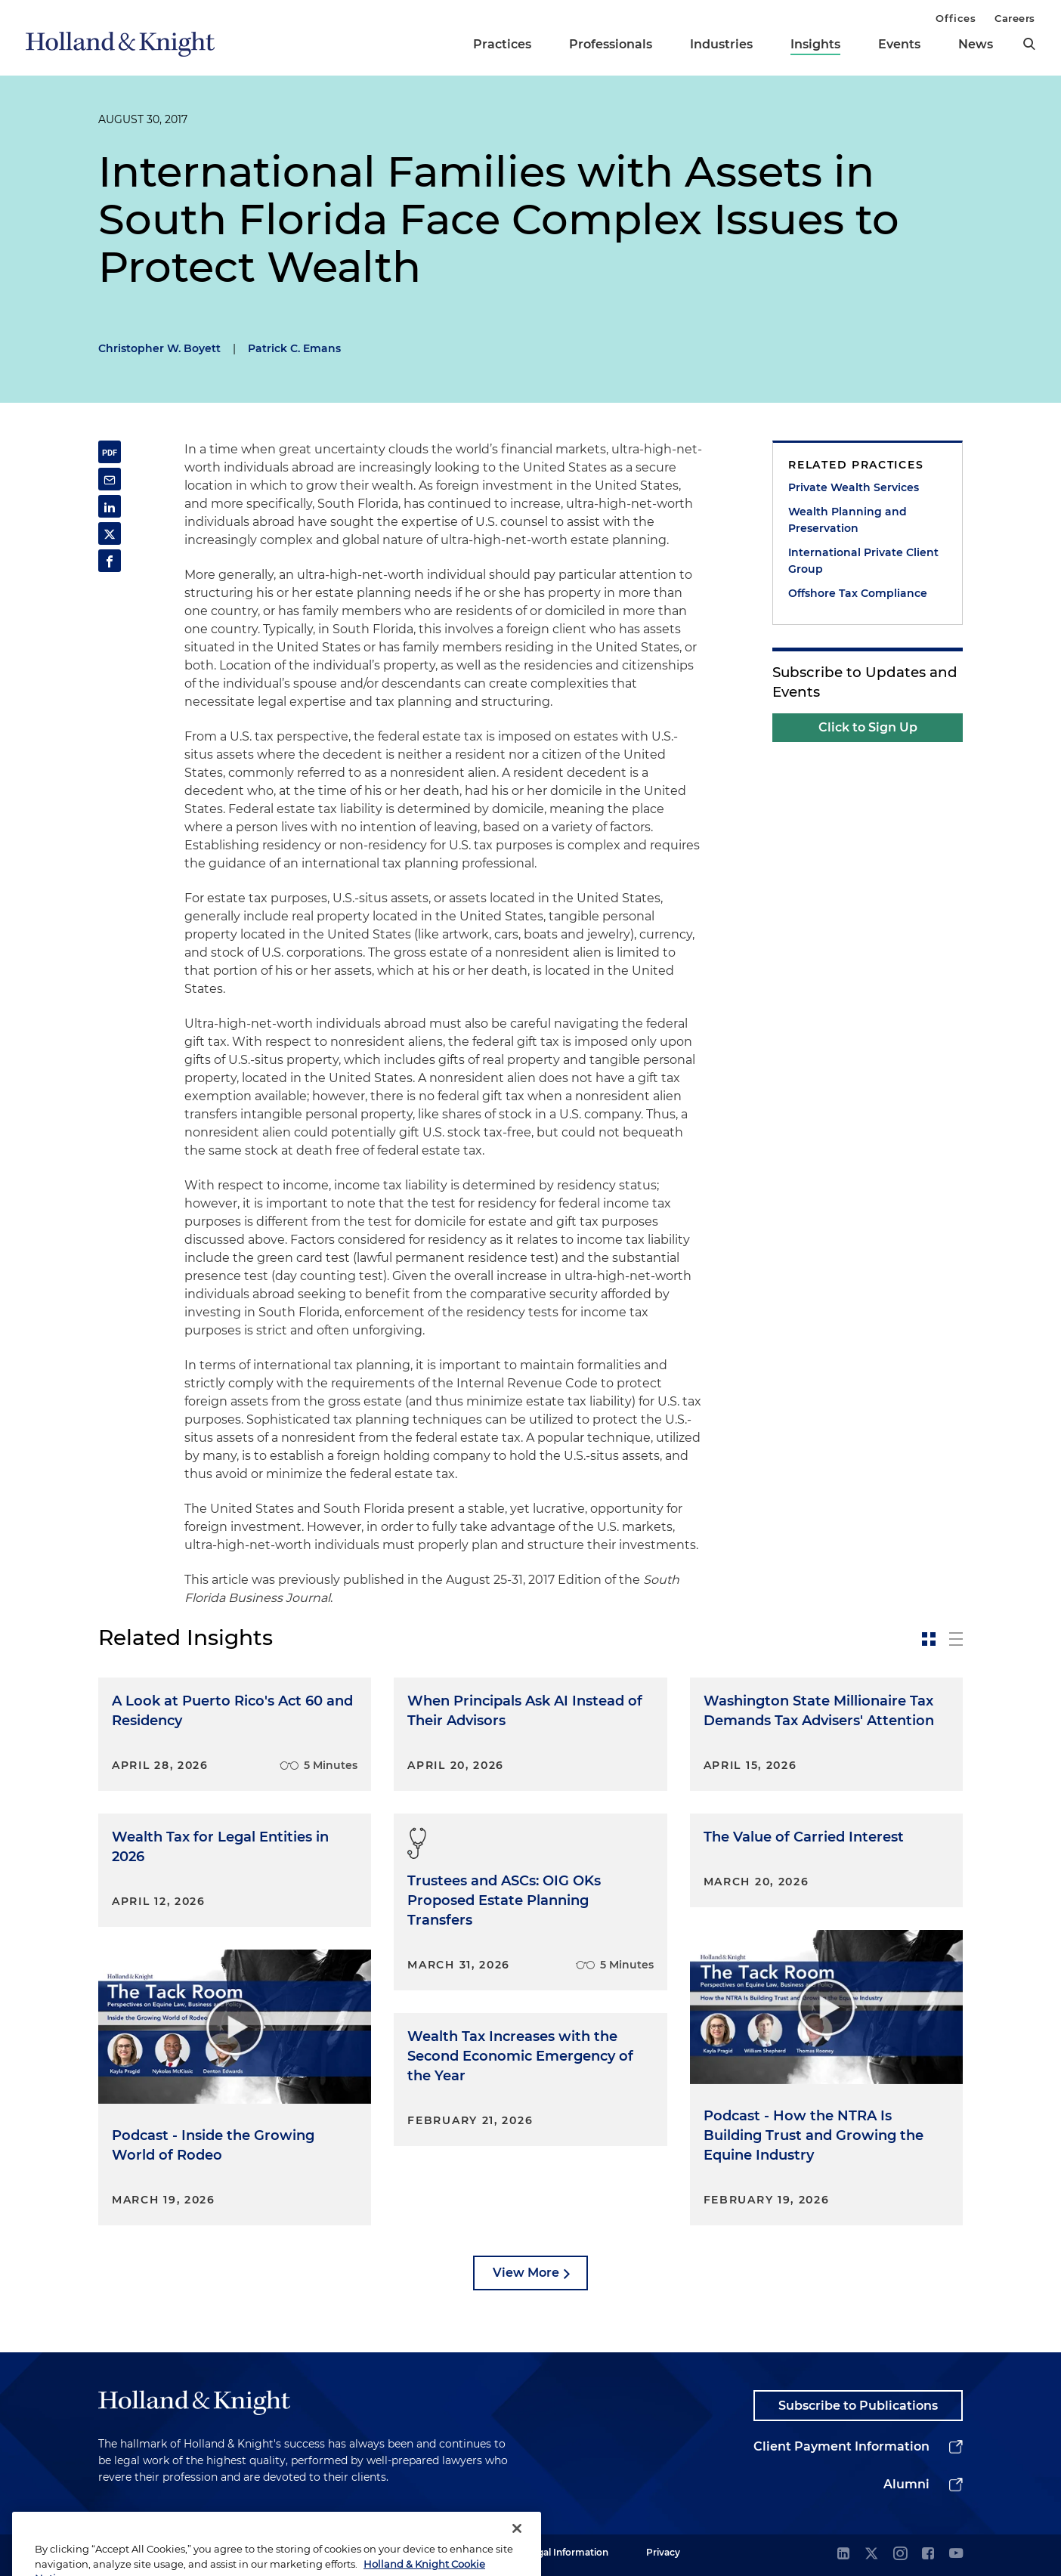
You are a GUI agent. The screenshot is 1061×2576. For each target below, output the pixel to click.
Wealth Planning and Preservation (847, 520)
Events (899, 44)
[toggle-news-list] (956, 1639)
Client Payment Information (841, 2446)
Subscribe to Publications (858, 2405)
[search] (1029, 43)
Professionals (610, 44)
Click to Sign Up (867, 727)
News (975, 44)
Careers (1014, 18)
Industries (721, 44)
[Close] (517, 2549)
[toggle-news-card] (929, 1639)
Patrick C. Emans (294, 348)
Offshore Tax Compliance (857, 593)
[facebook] (928, 2554)
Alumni (906, 2484)
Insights (815, 44)
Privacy (663, 2552)
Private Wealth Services (853, 487)
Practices (502, 44)
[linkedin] (843, 2554)
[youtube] (956, 2554)
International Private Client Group (863, 561)
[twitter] (871, 2554)
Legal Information (567, 2552)
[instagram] (900, 2554)
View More (526, 2272)
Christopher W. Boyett (159, 348)
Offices (956, 18)
